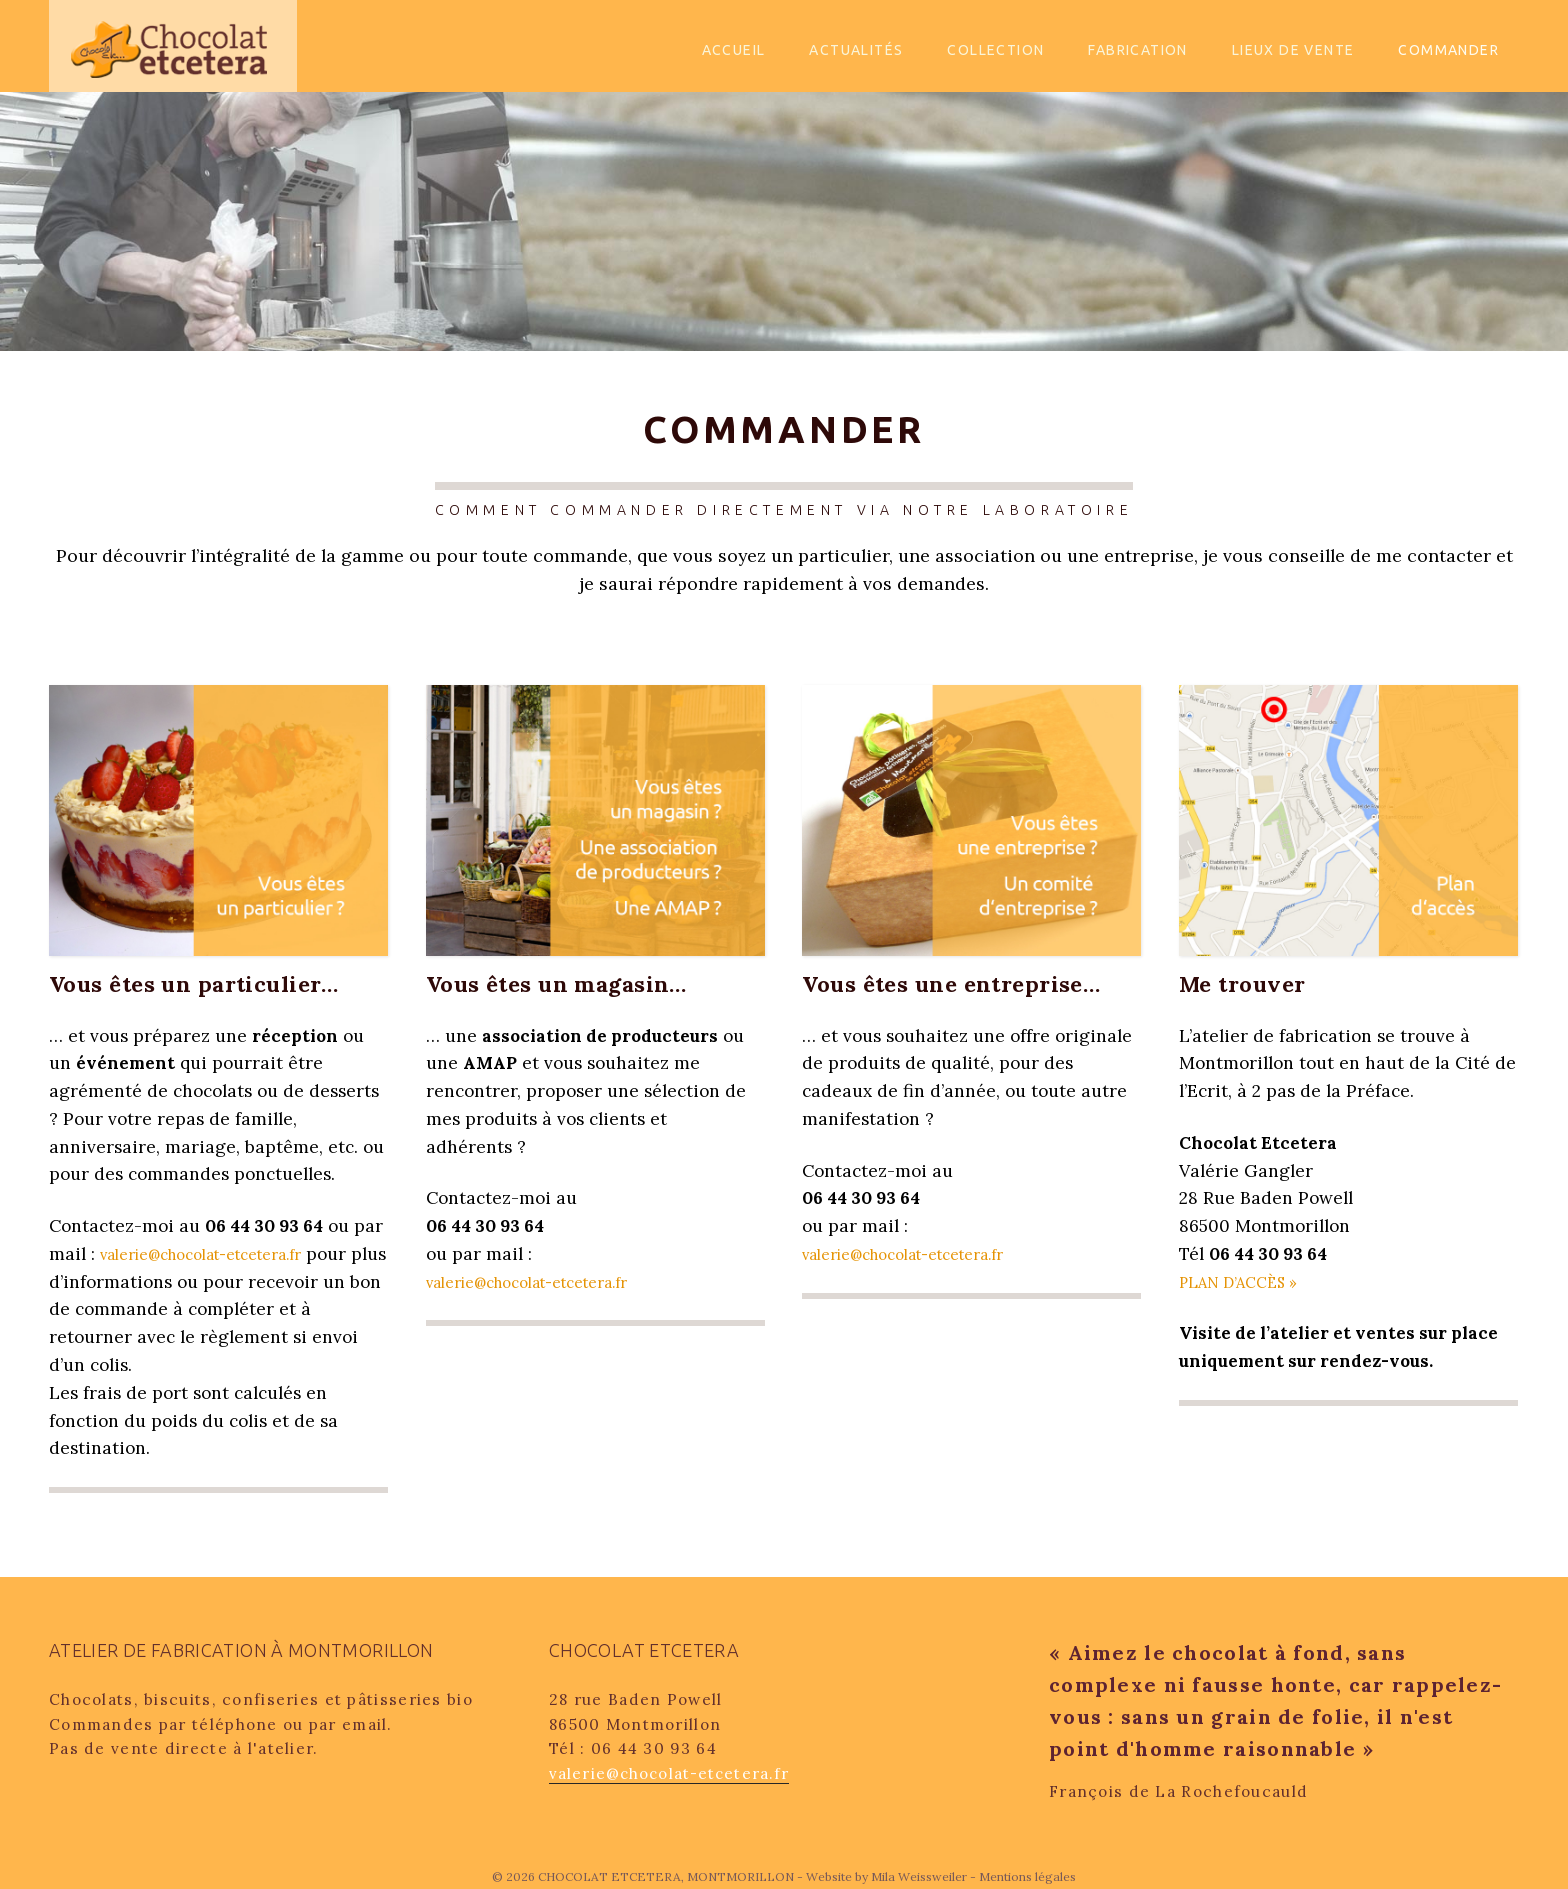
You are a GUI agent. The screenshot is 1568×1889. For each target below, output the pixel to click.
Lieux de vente (1293, 50)
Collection (995, 50)
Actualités (856, 50)
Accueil (734, 50)
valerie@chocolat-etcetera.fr (218, 1254)
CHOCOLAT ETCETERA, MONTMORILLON (667, 1876)
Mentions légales (1027, 1876)
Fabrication (1137, 50)
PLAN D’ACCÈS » (1245, 1282)
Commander (1448, 50)
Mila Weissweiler (919, 1876)
